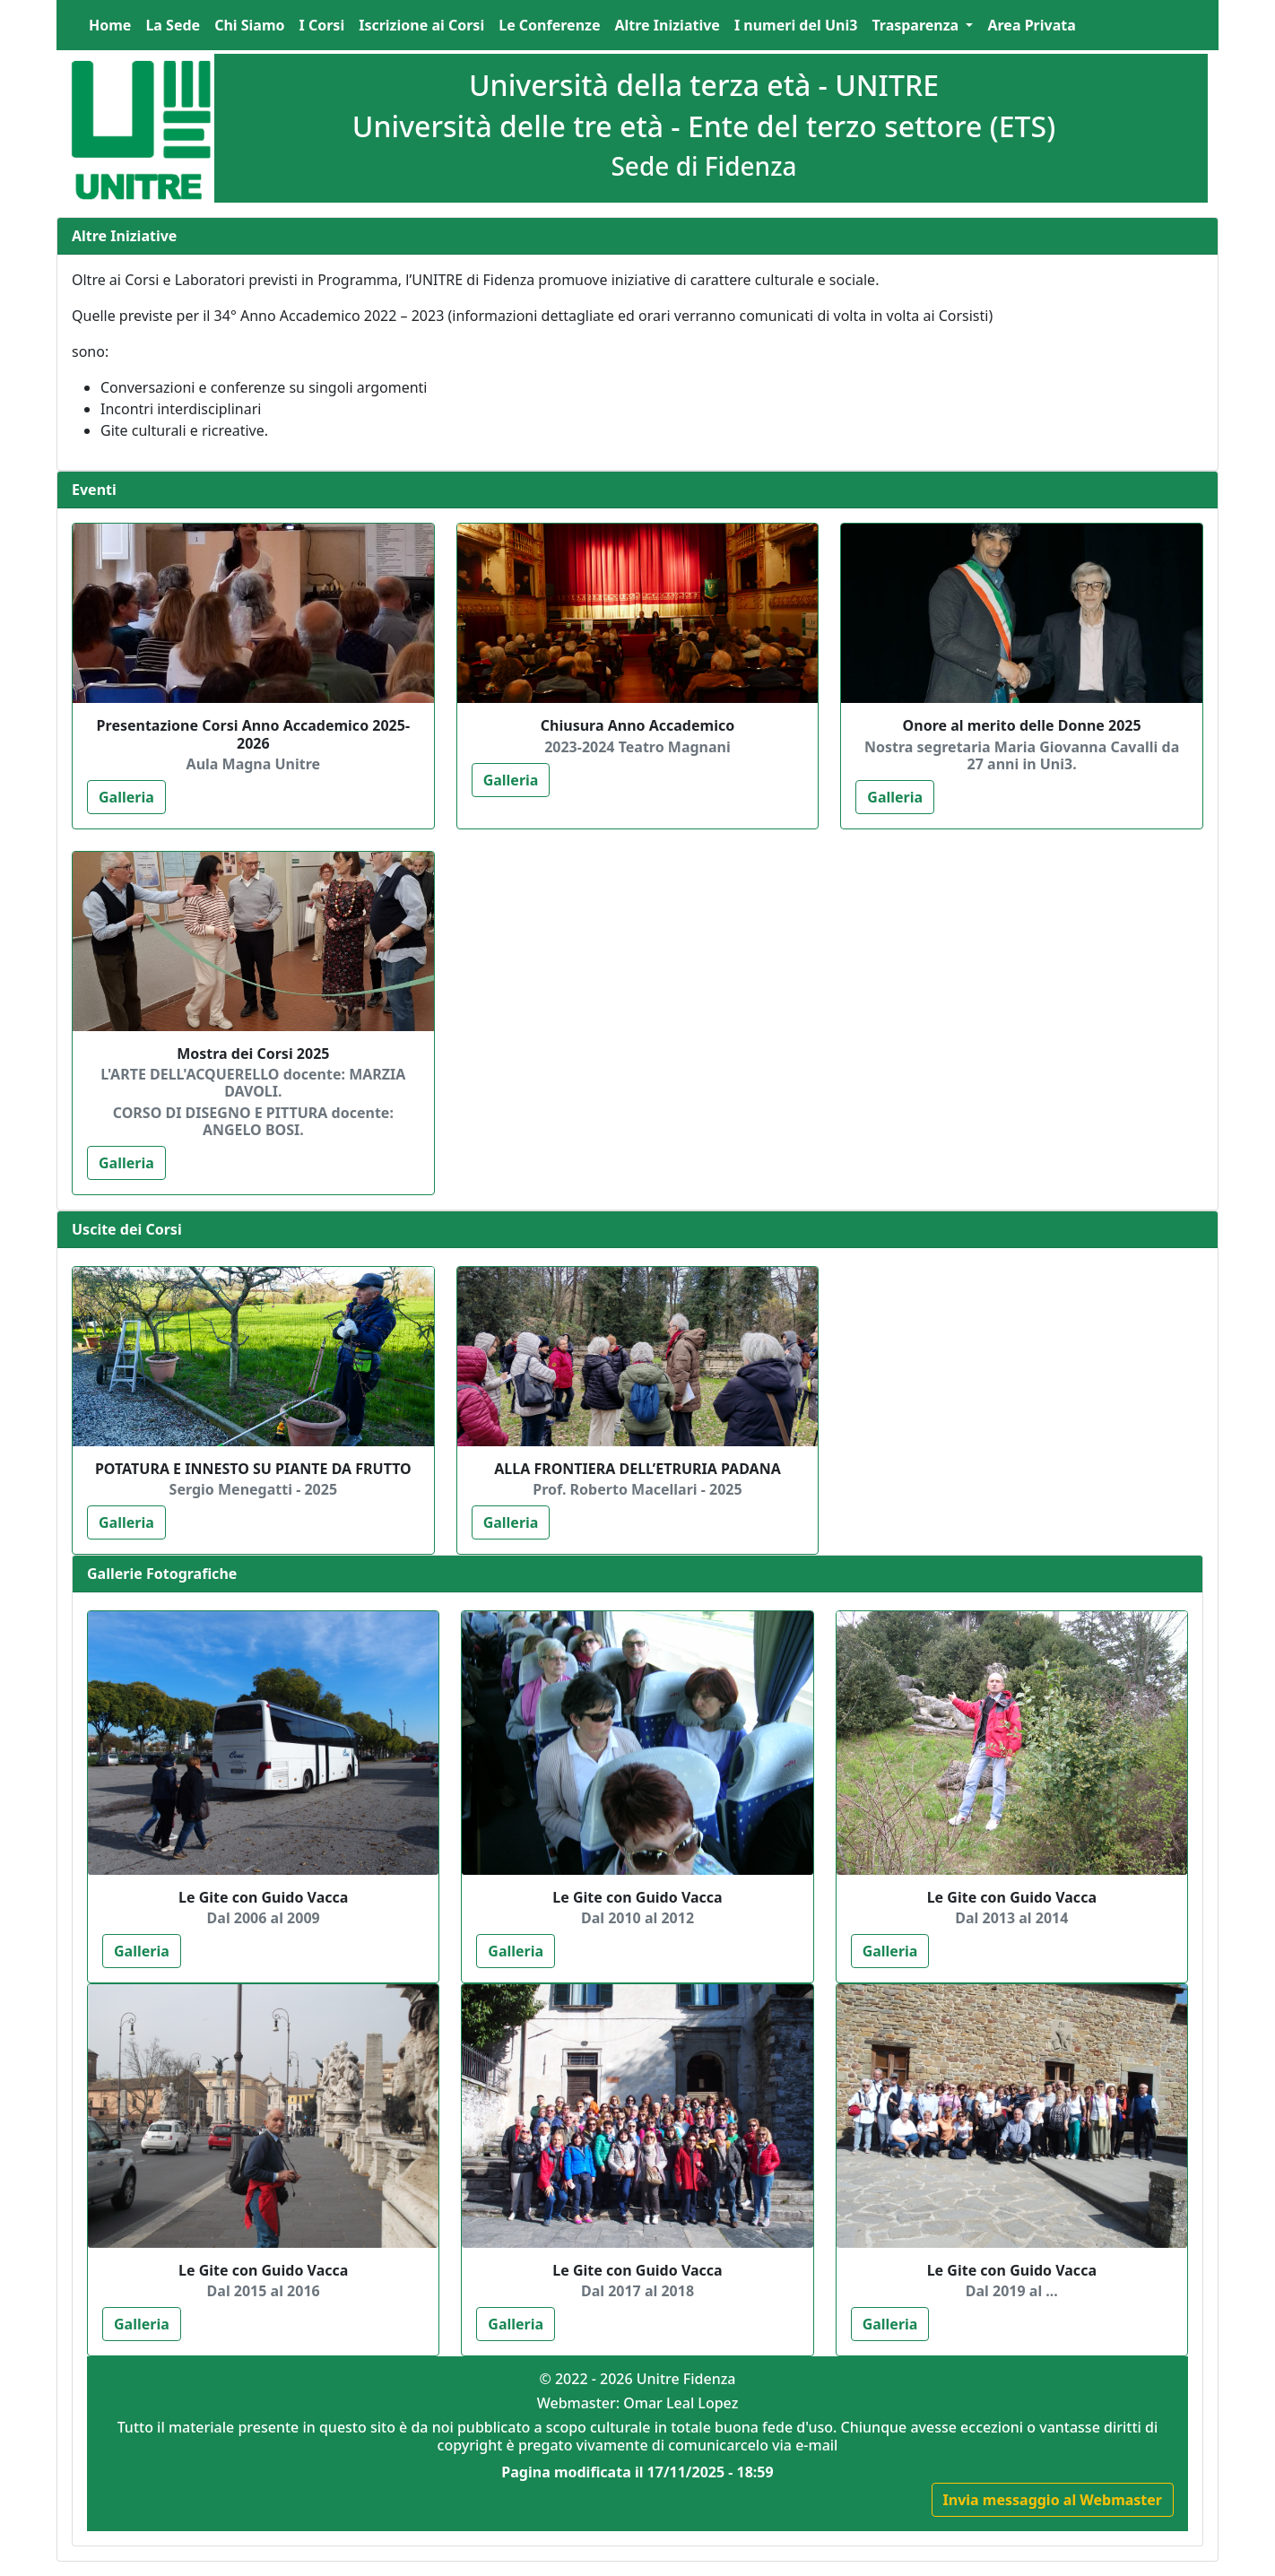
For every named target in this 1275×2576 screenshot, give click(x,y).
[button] (922, 25)
